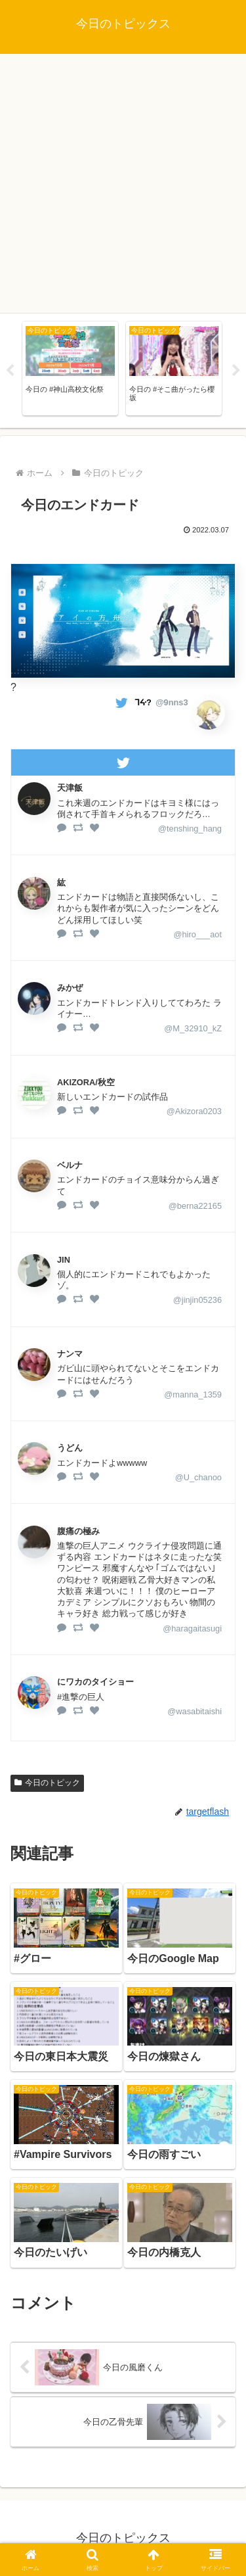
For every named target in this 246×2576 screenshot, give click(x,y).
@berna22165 (195, 1206)
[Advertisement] (123, 183)
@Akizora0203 (194, 1111)
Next (236, 370)
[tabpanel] (70, 368)
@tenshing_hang (190, 828)
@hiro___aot (198, 934)
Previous (9, 370)
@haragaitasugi (192, 1628)
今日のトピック (47, 1782)
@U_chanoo (198, 1477)
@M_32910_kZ (193, 1028)
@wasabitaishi (194, 1711)
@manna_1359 (193, 1394)
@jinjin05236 (197, 1300)
